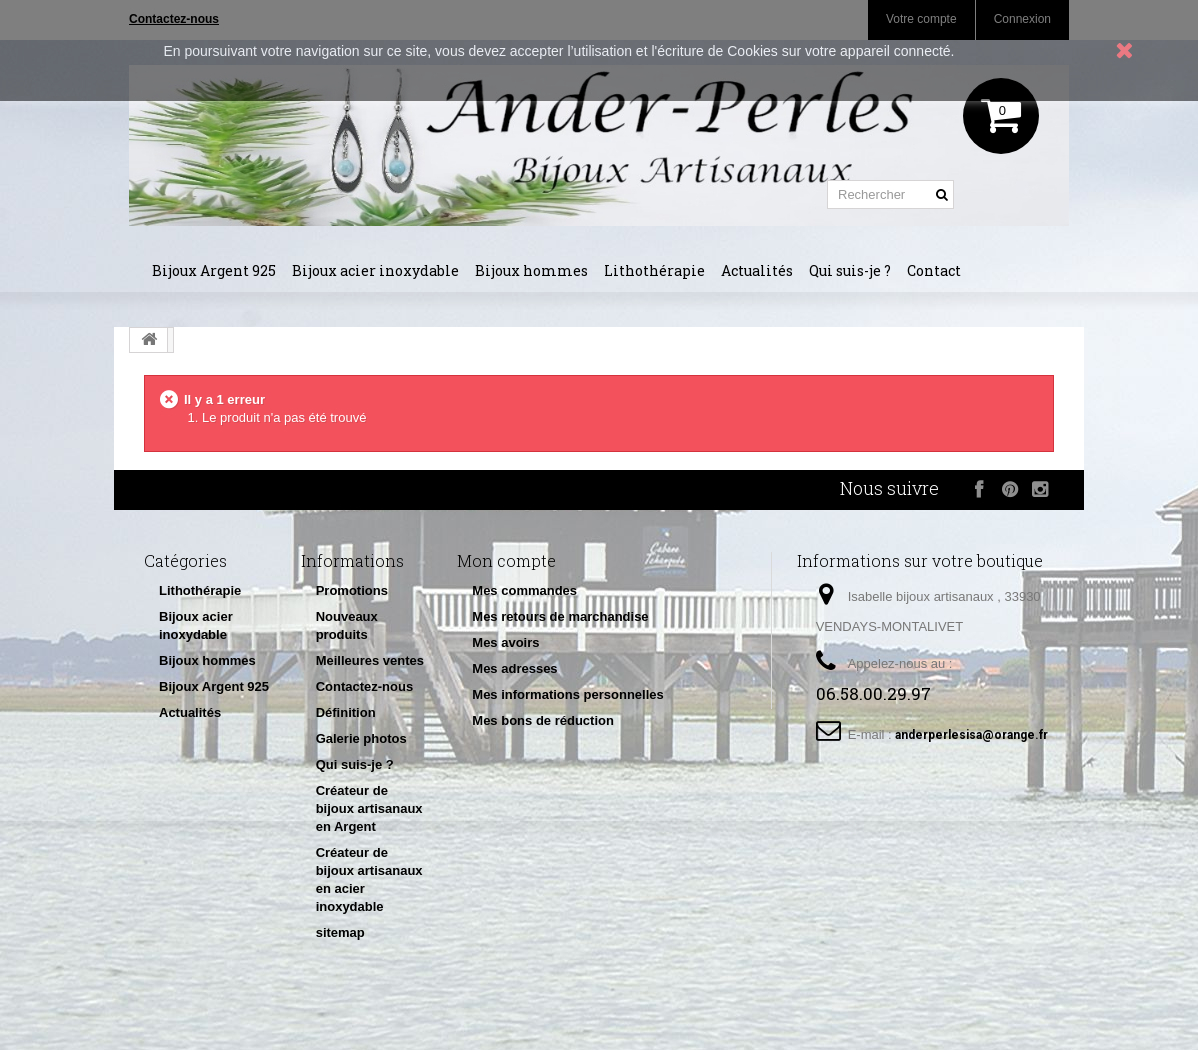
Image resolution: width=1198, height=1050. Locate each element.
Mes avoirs (505, 642)
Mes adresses (514, 668)
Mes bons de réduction (543, 720)
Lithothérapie (654, 270)
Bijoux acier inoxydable (375, 270)
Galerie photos (361, 738)
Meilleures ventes (370, 660)
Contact (934, 270)
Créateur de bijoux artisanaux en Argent (369, 808)
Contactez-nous (365, 686)
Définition (346, 712)
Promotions (352, 590)
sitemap (340, 932)
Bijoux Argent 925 (214, 270)
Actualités (757, 270)
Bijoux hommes (531, 270)
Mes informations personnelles (567, 694)
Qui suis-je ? (850, 270)
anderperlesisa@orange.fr (971, 735)
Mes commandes (524, 590)
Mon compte (506, 560)
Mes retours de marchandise (560, 616)
